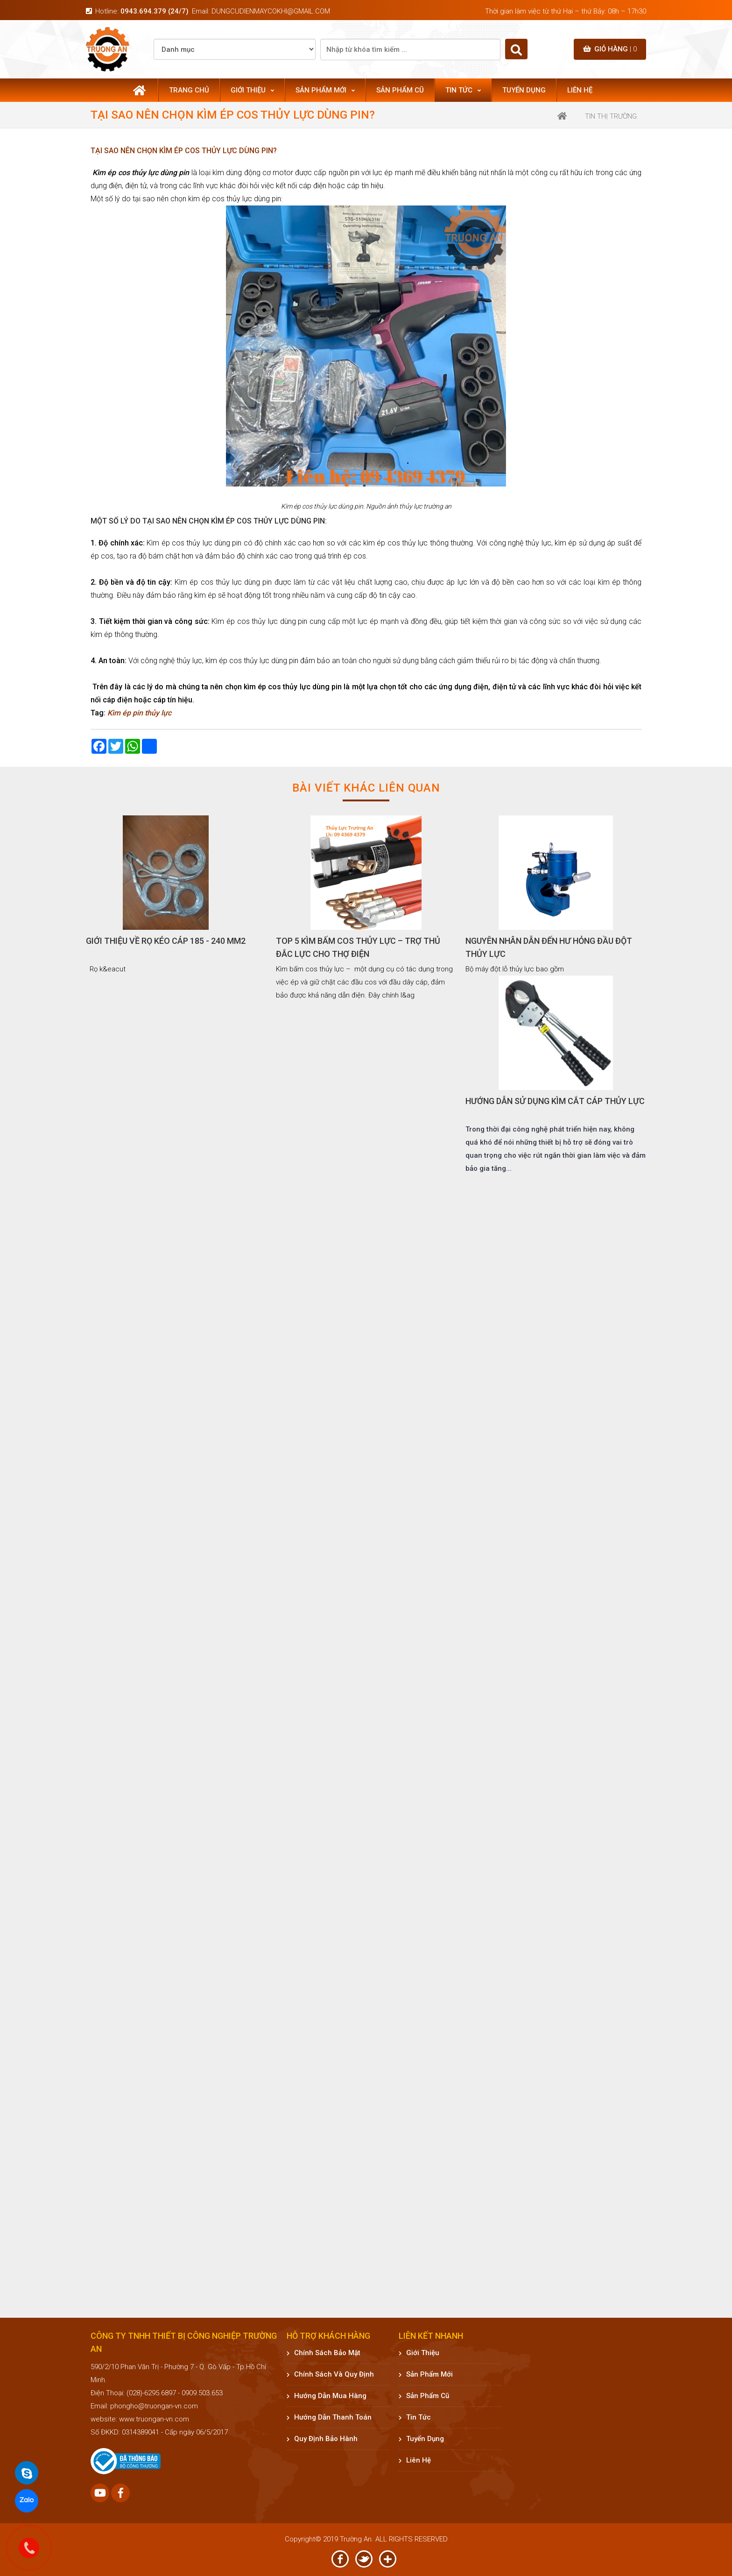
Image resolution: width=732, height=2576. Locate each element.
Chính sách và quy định (330, 2374)
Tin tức (463, 90)
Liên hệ (579, 90)
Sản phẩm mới (325, 90)
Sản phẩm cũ (400, 90)
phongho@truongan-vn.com (154, 2406)
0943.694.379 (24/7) (154, 11)
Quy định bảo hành (322, 2438)
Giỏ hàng (610, 49)
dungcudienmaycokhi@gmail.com (270, 11)
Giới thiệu (252, 90)
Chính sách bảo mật (323, 2353)
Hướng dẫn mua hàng (326, 2396)
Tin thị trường (611, 116)
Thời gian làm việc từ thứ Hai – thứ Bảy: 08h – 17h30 (565, 11)
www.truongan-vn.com (154, 2419)
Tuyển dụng (524, 90)
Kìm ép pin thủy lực (139, 712)
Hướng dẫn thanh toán (329, 2417)
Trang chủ (189, 90)
